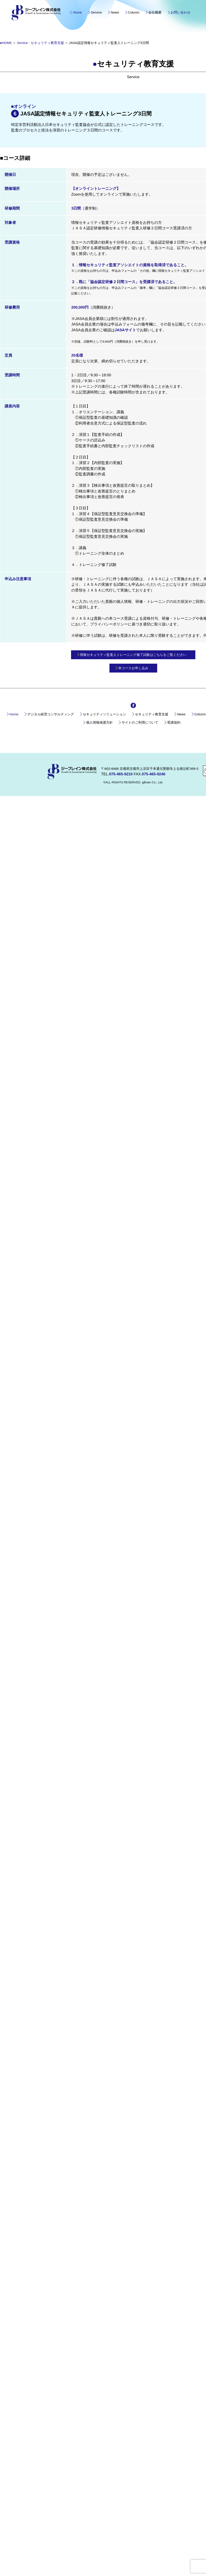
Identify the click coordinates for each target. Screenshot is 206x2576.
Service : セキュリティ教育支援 (40, 43)
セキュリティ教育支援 (151, 714)
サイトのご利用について (140, 722)
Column (133, 12)
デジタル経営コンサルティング (50, 714)
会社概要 (155, 12)
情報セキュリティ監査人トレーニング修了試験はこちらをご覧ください (133, 655)
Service (96, 12)
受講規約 (173, 722)
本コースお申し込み (133, 668)
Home (77, 12)
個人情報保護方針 (99, 722)
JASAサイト (125, 330)
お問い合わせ (180, 12)
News (115, 12)
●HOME (6, 43)
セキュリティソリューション (104, 714)
